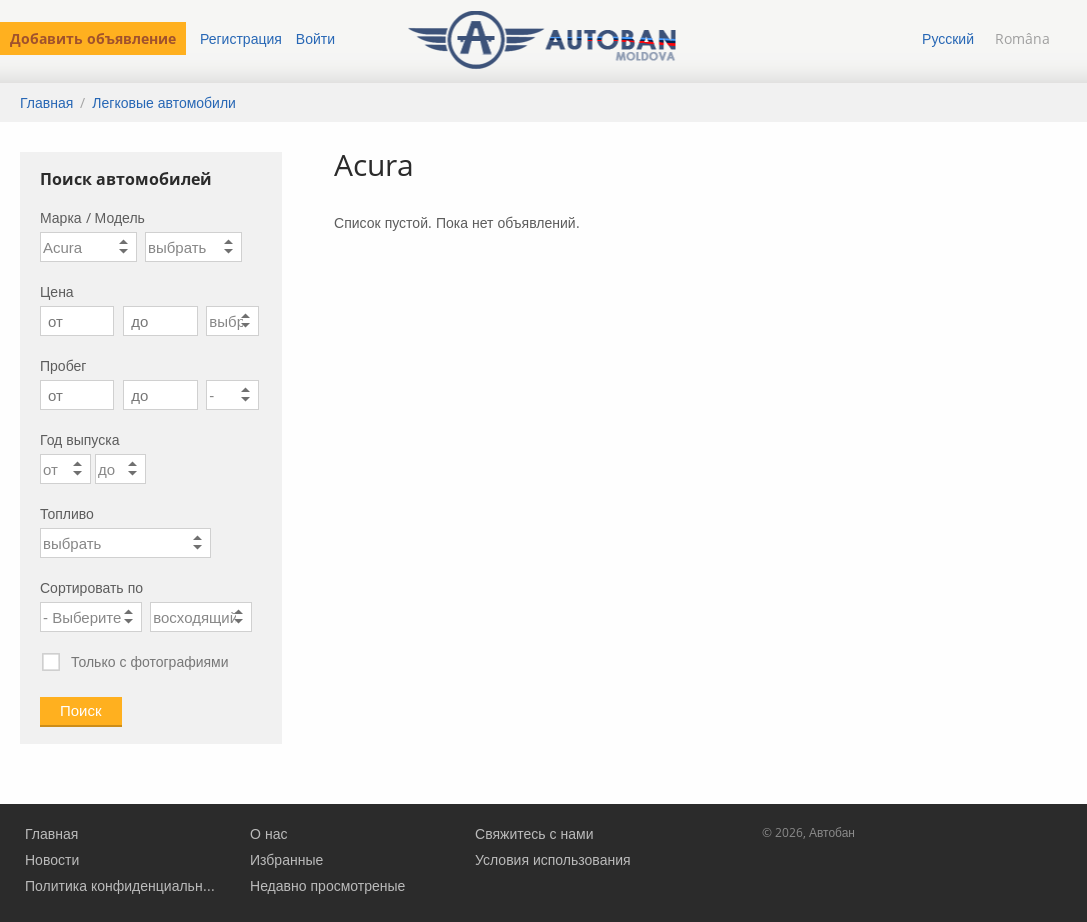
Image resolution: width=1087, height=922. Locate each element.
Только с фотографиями (134, 662)
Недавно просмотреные (327, 885)
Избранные (286, 859)
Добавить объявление (93, 38)
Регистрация (241, 38)
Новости (52, 859)
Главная (46, 102)
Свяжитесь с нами (534, 833)
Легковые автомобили (164, 102)
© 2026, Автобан (808, 832)
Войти (315, 38)
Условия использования (553, 859)
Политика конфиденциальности (121, 885)
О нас (268, 833)
